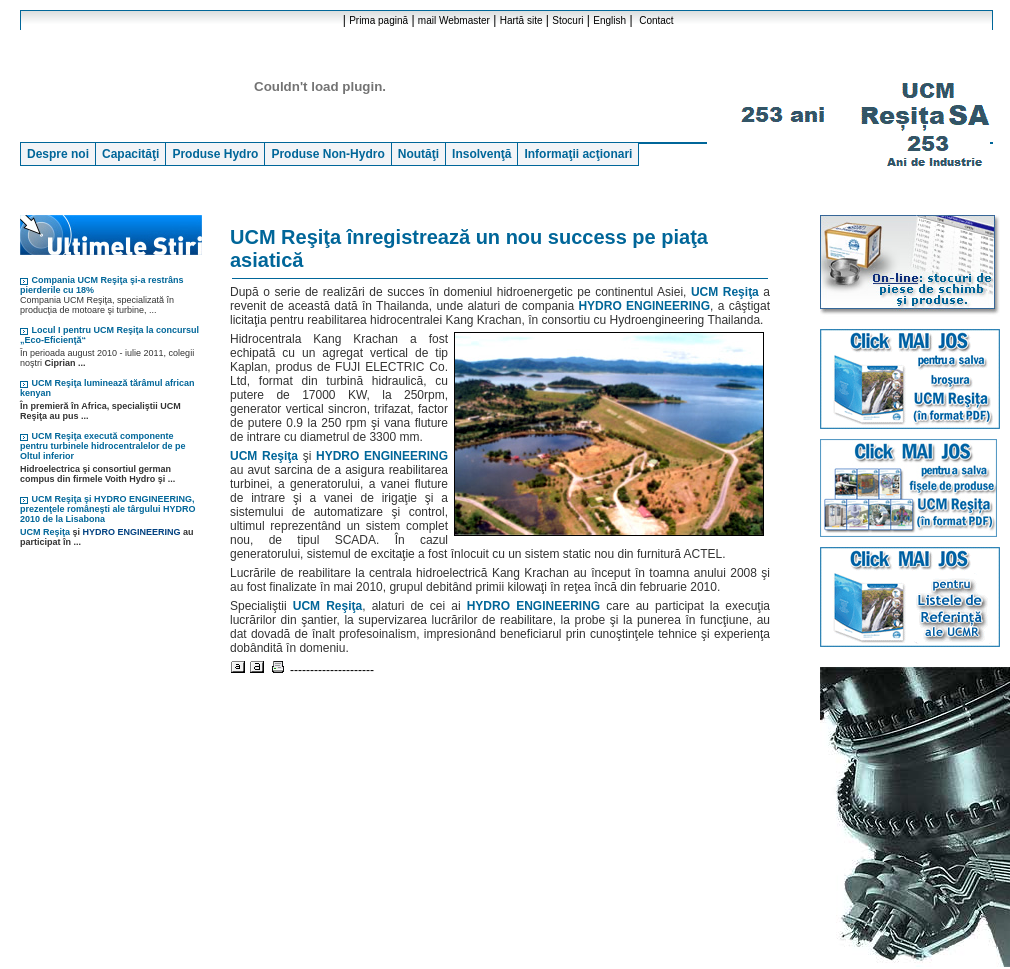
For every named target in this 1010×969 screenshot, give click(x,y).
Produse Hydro (215, 154)
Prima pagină (378, 20)
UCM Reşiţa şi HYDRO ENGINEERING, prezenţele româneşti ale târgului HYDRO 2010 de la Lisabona (108, 509)
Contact (656, 20)
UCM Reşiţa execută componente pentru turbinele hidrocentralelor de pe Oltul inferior (103, 446)
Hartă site (521, 20)
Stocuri (567, 20)
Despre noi (58, 154)
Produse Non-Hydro (327, 154)
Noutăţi (418, 154)
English (609, 20)
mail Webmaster (454, 20)
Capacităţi (130, 154)
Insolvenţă (481, 154)
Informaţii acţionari (578, 154)
